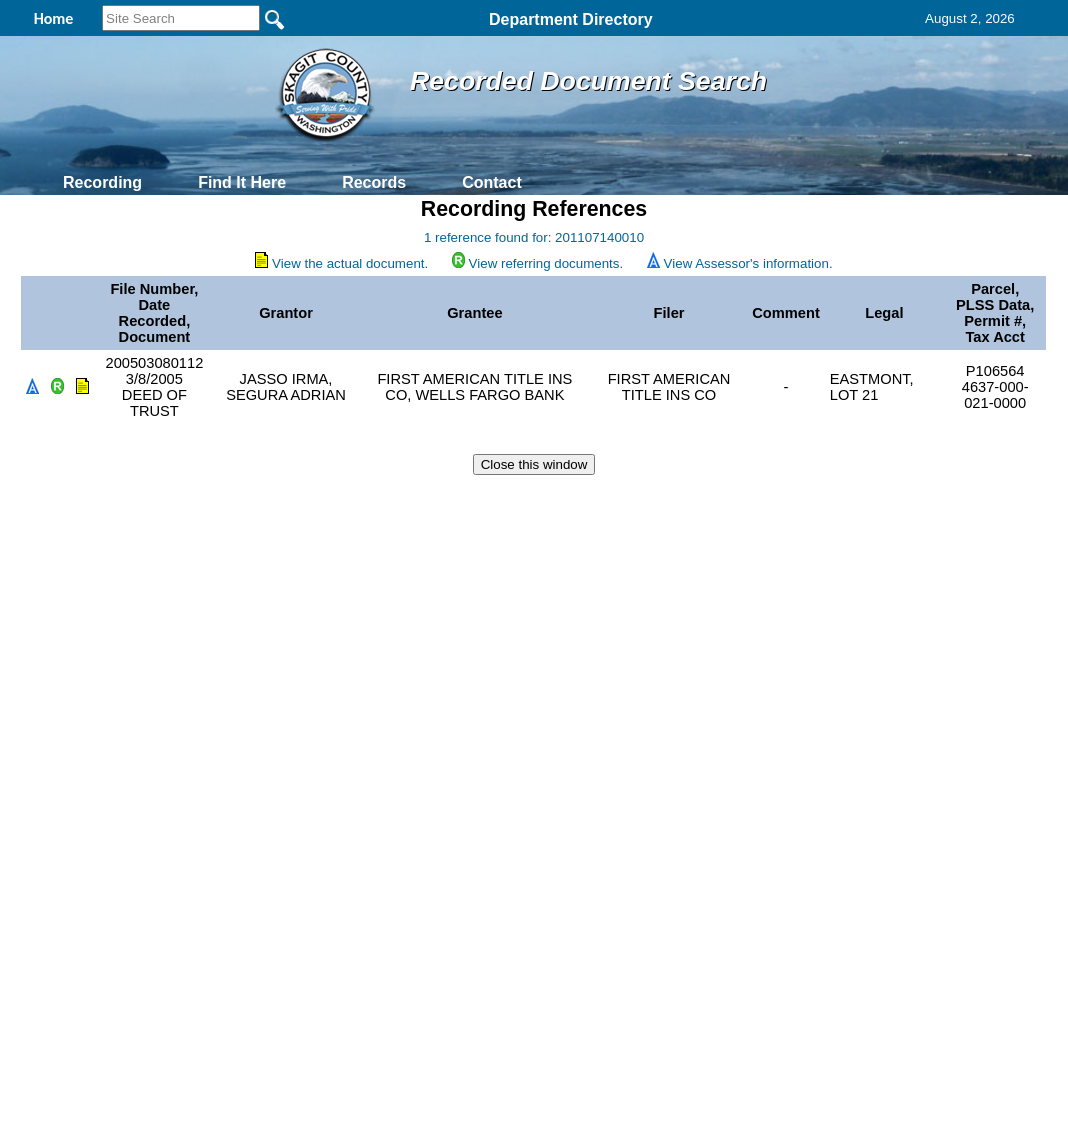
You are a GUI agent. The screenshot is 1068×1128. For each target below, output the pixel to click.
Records (374, 182)
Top (201, 500)
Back (261, 500)
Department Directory (571, 19)
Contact (492, 182)
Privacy (526, 500)
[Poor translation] (73, 830)
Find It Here (242, 182)
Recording (102, 182)
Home (339, 500)
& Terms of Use (599, 500)
